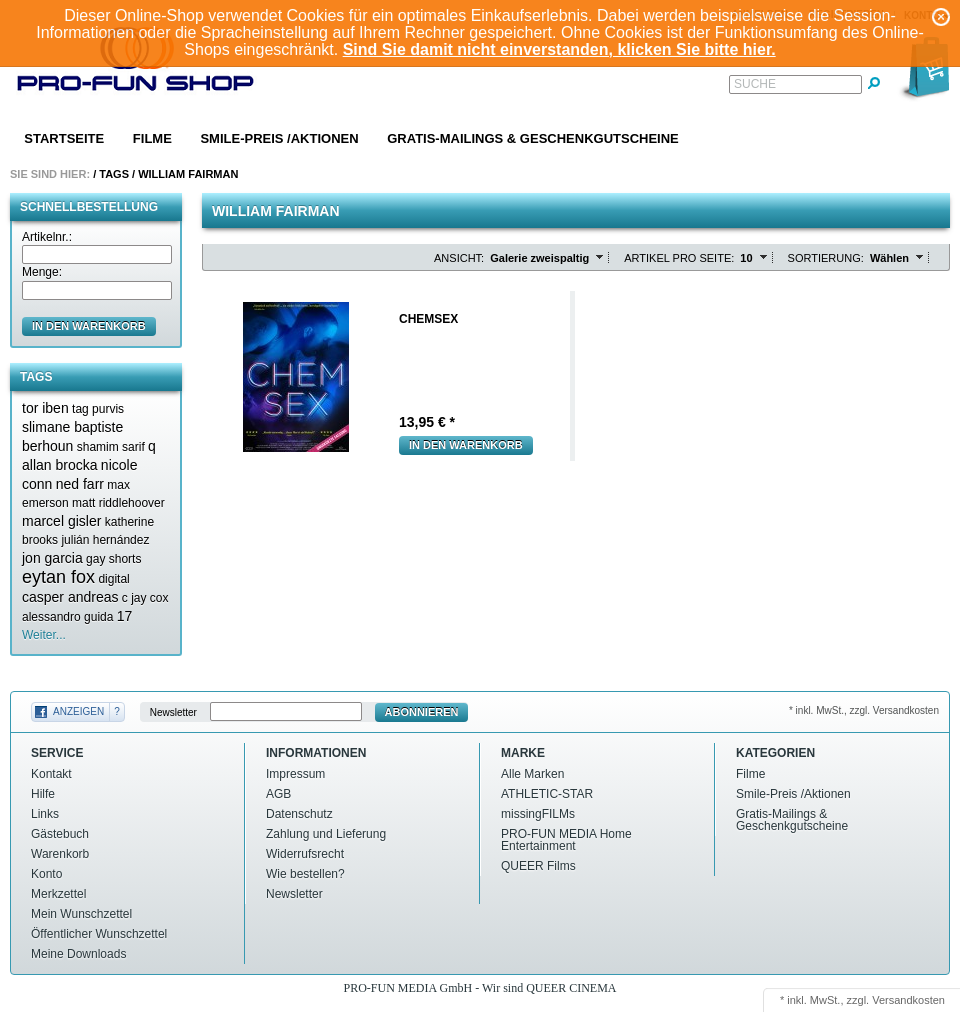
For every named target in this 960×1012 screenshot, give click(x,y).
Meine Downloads (78, 954)
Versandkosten (908, 1000)
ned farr (80, 484)
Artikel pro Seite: (679, 258)
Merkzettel (58, 894)
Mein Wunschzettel (81, 914)
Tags (114, 174)
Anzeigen (78, 711)
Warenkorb (60, 854)
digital (113, 579)
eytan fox (58, 577)
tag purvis (98, 409)
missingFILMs (538, 814)
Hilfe (43, 794)
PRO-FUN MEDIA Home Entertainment (566, 840)
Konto (46, 874)
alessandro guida (67, 617)
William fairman (188, 174)
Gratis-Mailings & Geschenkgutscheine (533, 138)
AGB (278, 794)
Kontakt (51, 774)
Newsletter (173, 712)
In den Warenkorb (466, 445)
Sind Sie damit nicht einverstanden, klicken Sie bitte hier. (559, 49)
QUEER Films (538, 866)
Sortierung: (826, 258)
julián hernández (105, 540)
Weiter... (44, 635)
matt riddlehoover (118, 503)
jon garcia (52, 558)
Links (45, 814)
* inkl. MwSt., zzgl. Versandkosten (864, 710)
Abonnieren (422, 712)
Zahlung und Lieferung (326, 834)
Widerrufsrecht (305, 854)
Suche (755, 84)
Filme (152, 138)
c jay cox (145, 598)
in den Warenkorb (89, 326)
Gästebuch (60, 834)
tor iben (45, 408)
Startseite (64, 138)
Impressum (295, 774)
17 (125, 616)
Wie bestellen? (305, 874)
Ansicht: (459, 258)
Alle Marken (532, 774)
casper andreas (70, 597)
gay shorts (113, 559)
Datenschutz (299, 814)
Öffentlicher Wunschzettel (99, 934)
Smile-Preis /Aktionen (279, 138)
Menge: (42, 272)
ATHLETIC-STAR (547, 794)
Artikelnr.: (47, 237)
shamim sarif (111, 447)
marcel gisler (61, 521)
